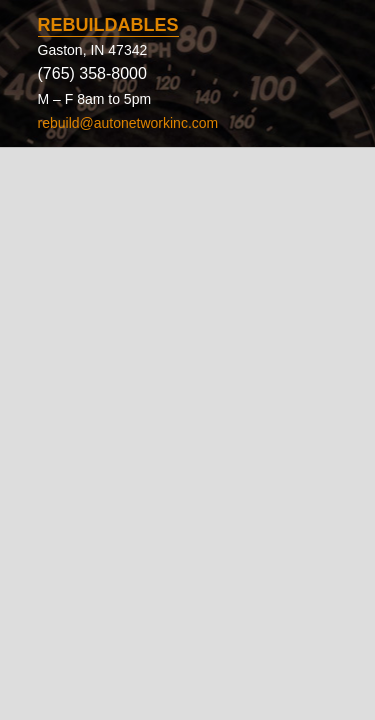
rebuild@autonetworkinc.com (128, 123)
